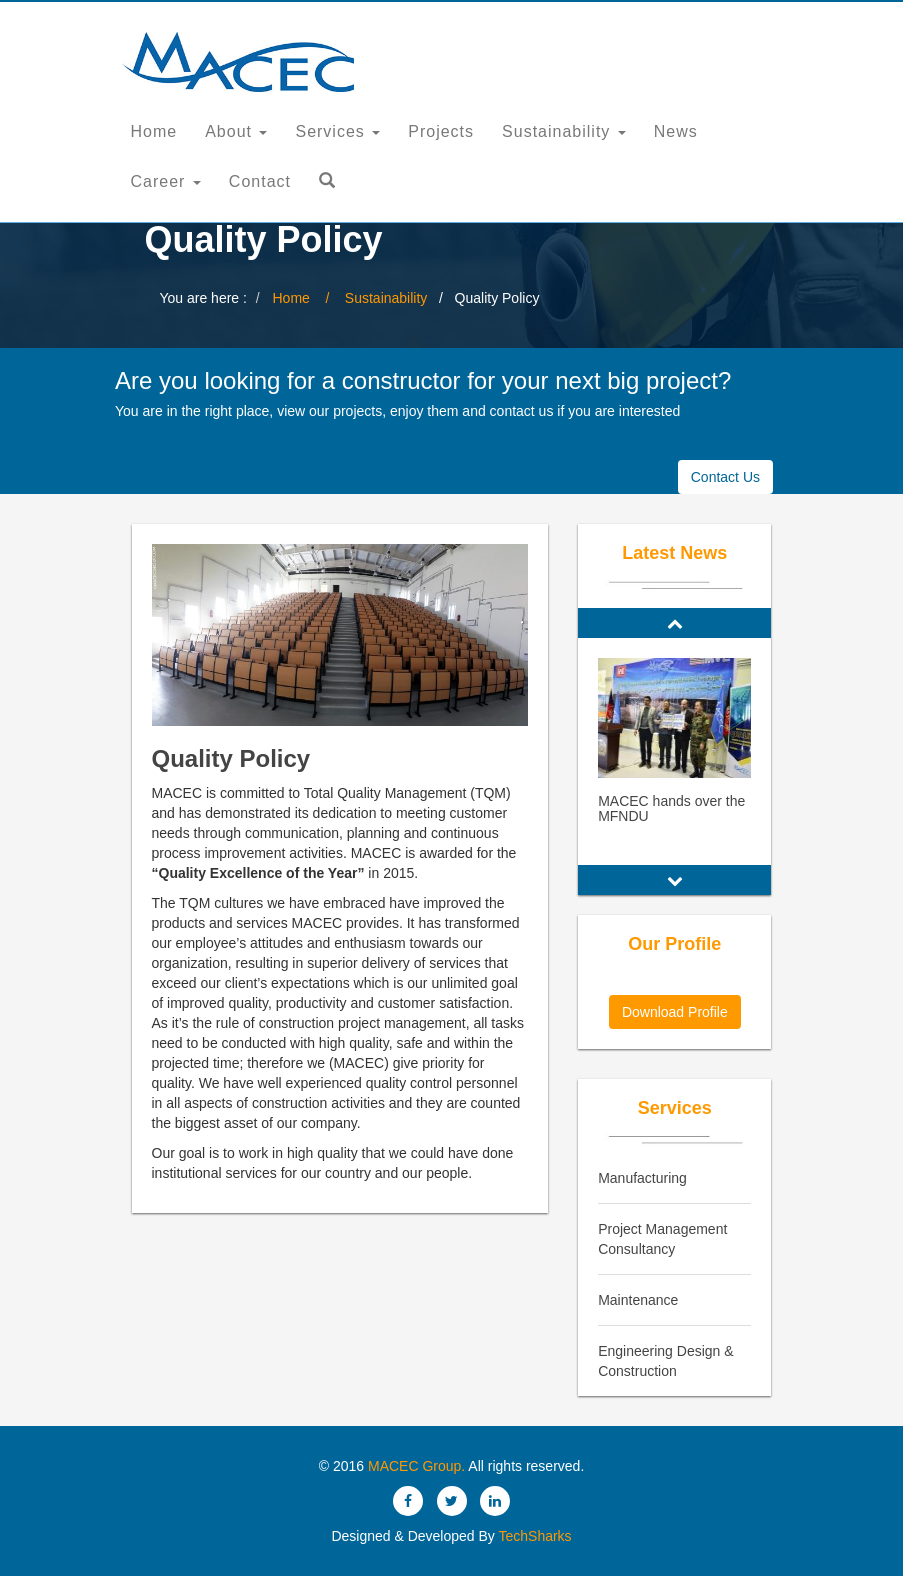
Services (337, 131)
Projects (441, 131)
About (236, 131)
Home (154, 131)
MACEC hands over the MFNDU (671, 808)
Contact (260, 181)
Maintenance (638, 1300)
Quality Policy (231, 758)
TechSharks (533, 1536)
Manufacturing (642, 1178)
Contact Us (725, 477)
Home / (308, 298)
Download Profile (675, 1012)
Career (166, 181)
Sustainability (564, 131)
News (676, 131)
